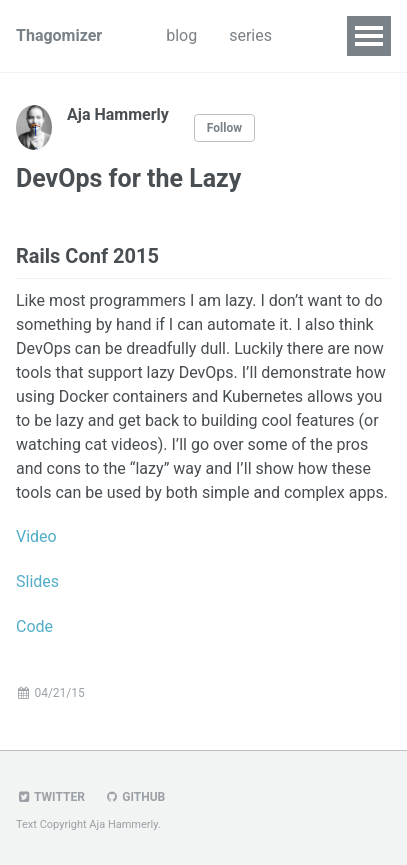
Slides (37, 581)
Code (34, 626)
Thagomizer (59, 35)
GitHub (134, 797)
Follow (224, 128)
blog (181, 35)
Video (36, 536)
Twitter (50, 797)
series (250, 35)
